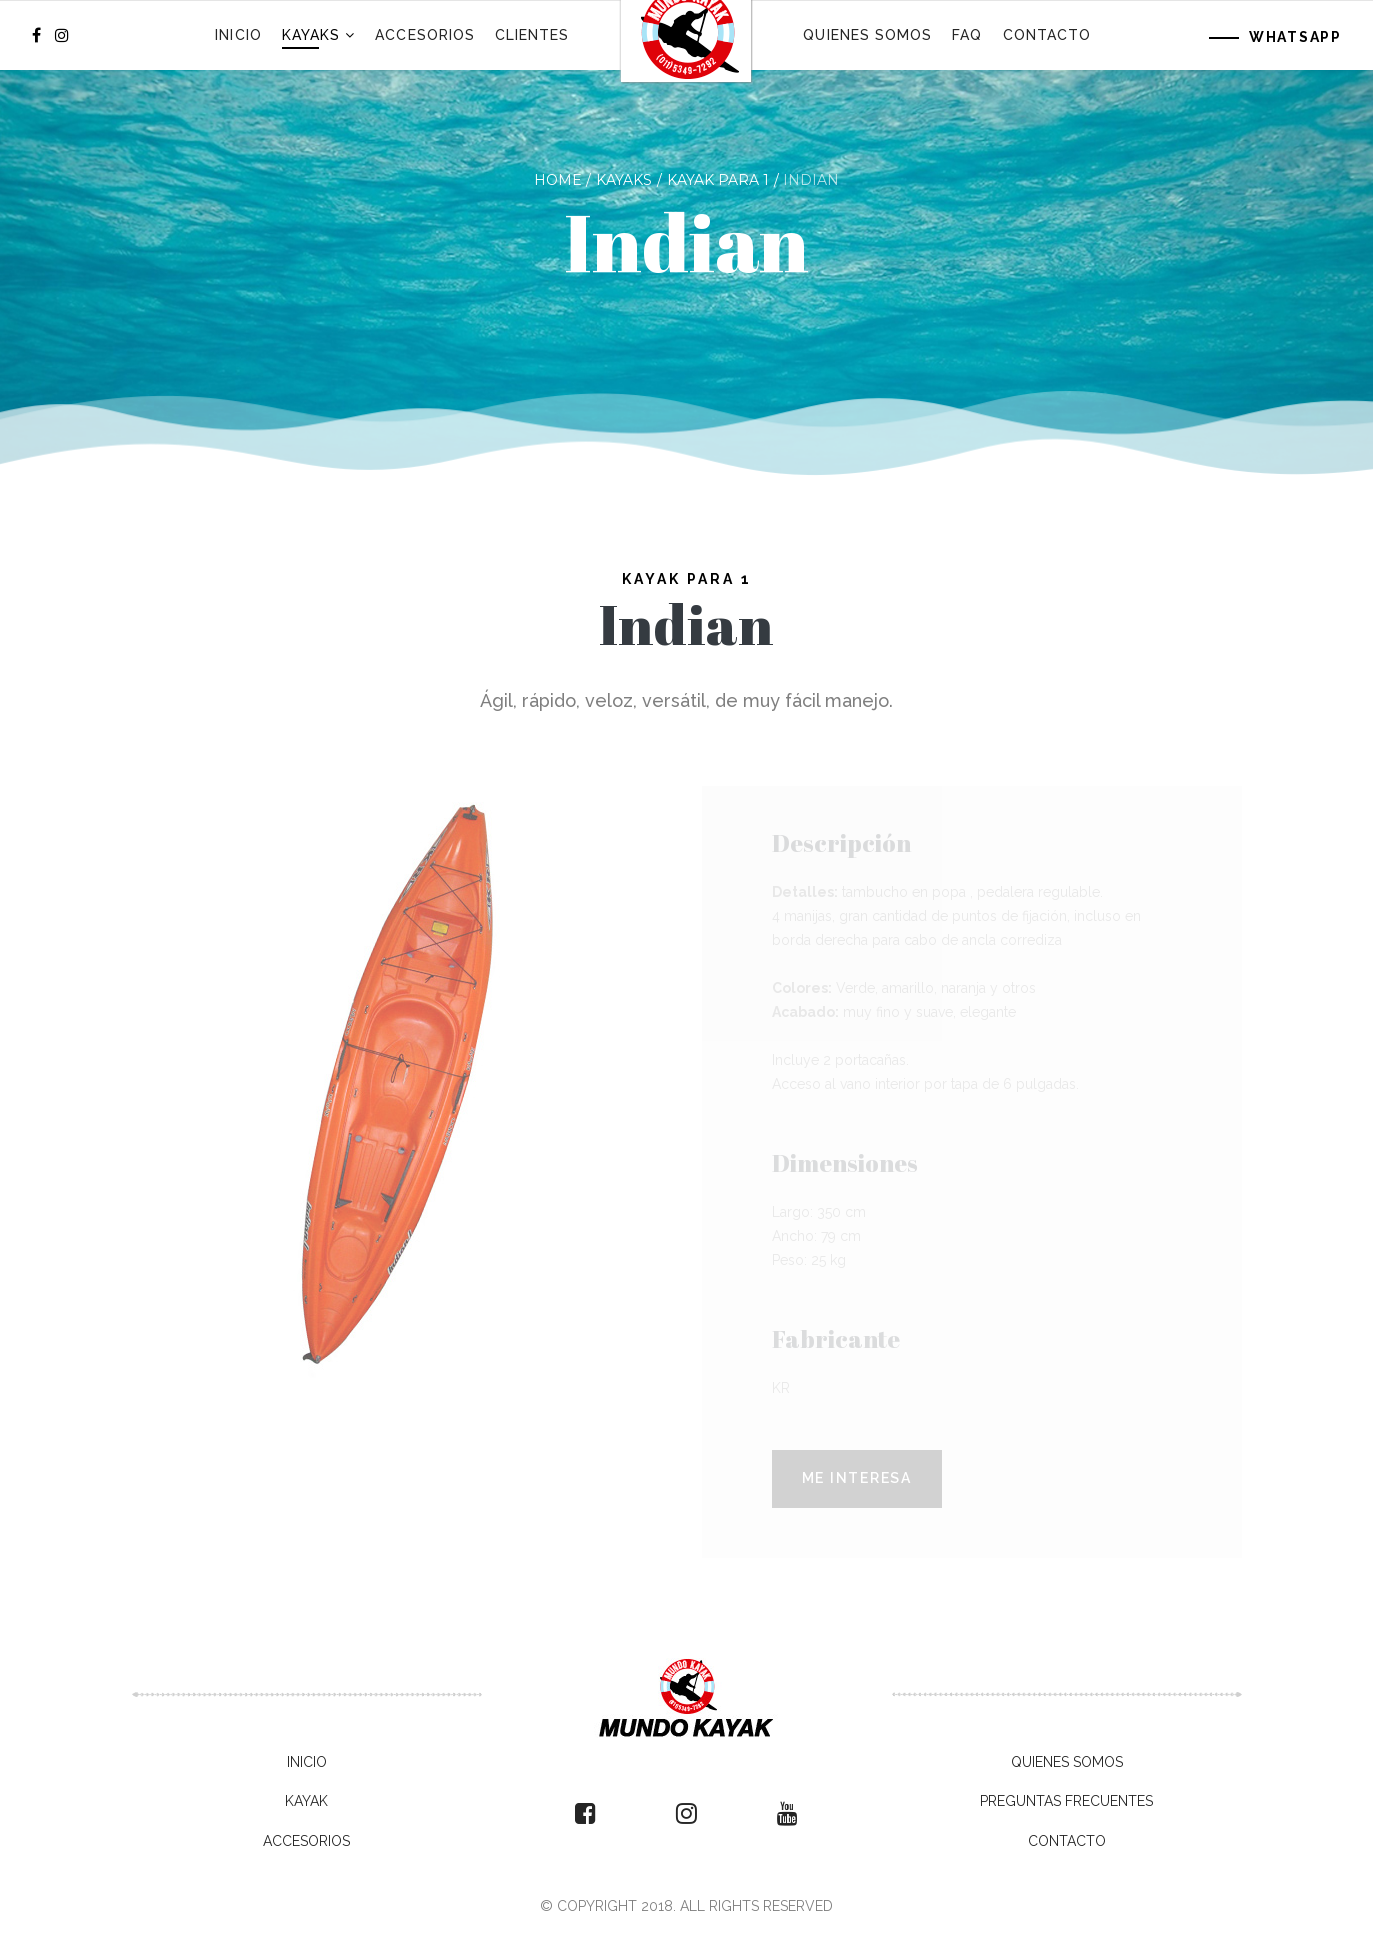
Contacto (1047, 35)
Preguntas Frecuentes (1066, 1801)
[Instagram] (62, 35)
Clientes (532, 35)
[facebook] (36, 35)
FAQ (967, 35)
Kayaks (311, 35)
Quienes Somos (867, 35)
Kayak (306, 1801)
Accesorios (425, 35)
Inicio (238, 35)
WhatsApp (1295, 37)
